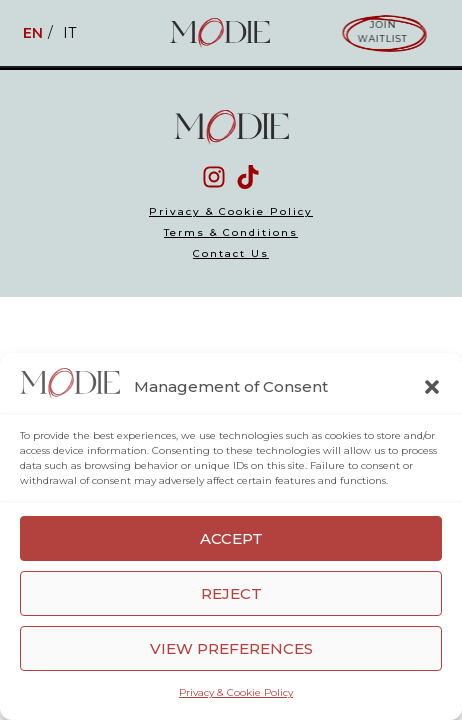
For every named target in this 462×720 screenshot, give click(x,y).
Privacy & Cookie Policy (236, 692)
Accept (231, 538)
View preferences (231, 648)
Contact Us (231, 254)
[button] (432, 387)
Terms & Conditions (231, 233)
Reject (231, 593)
